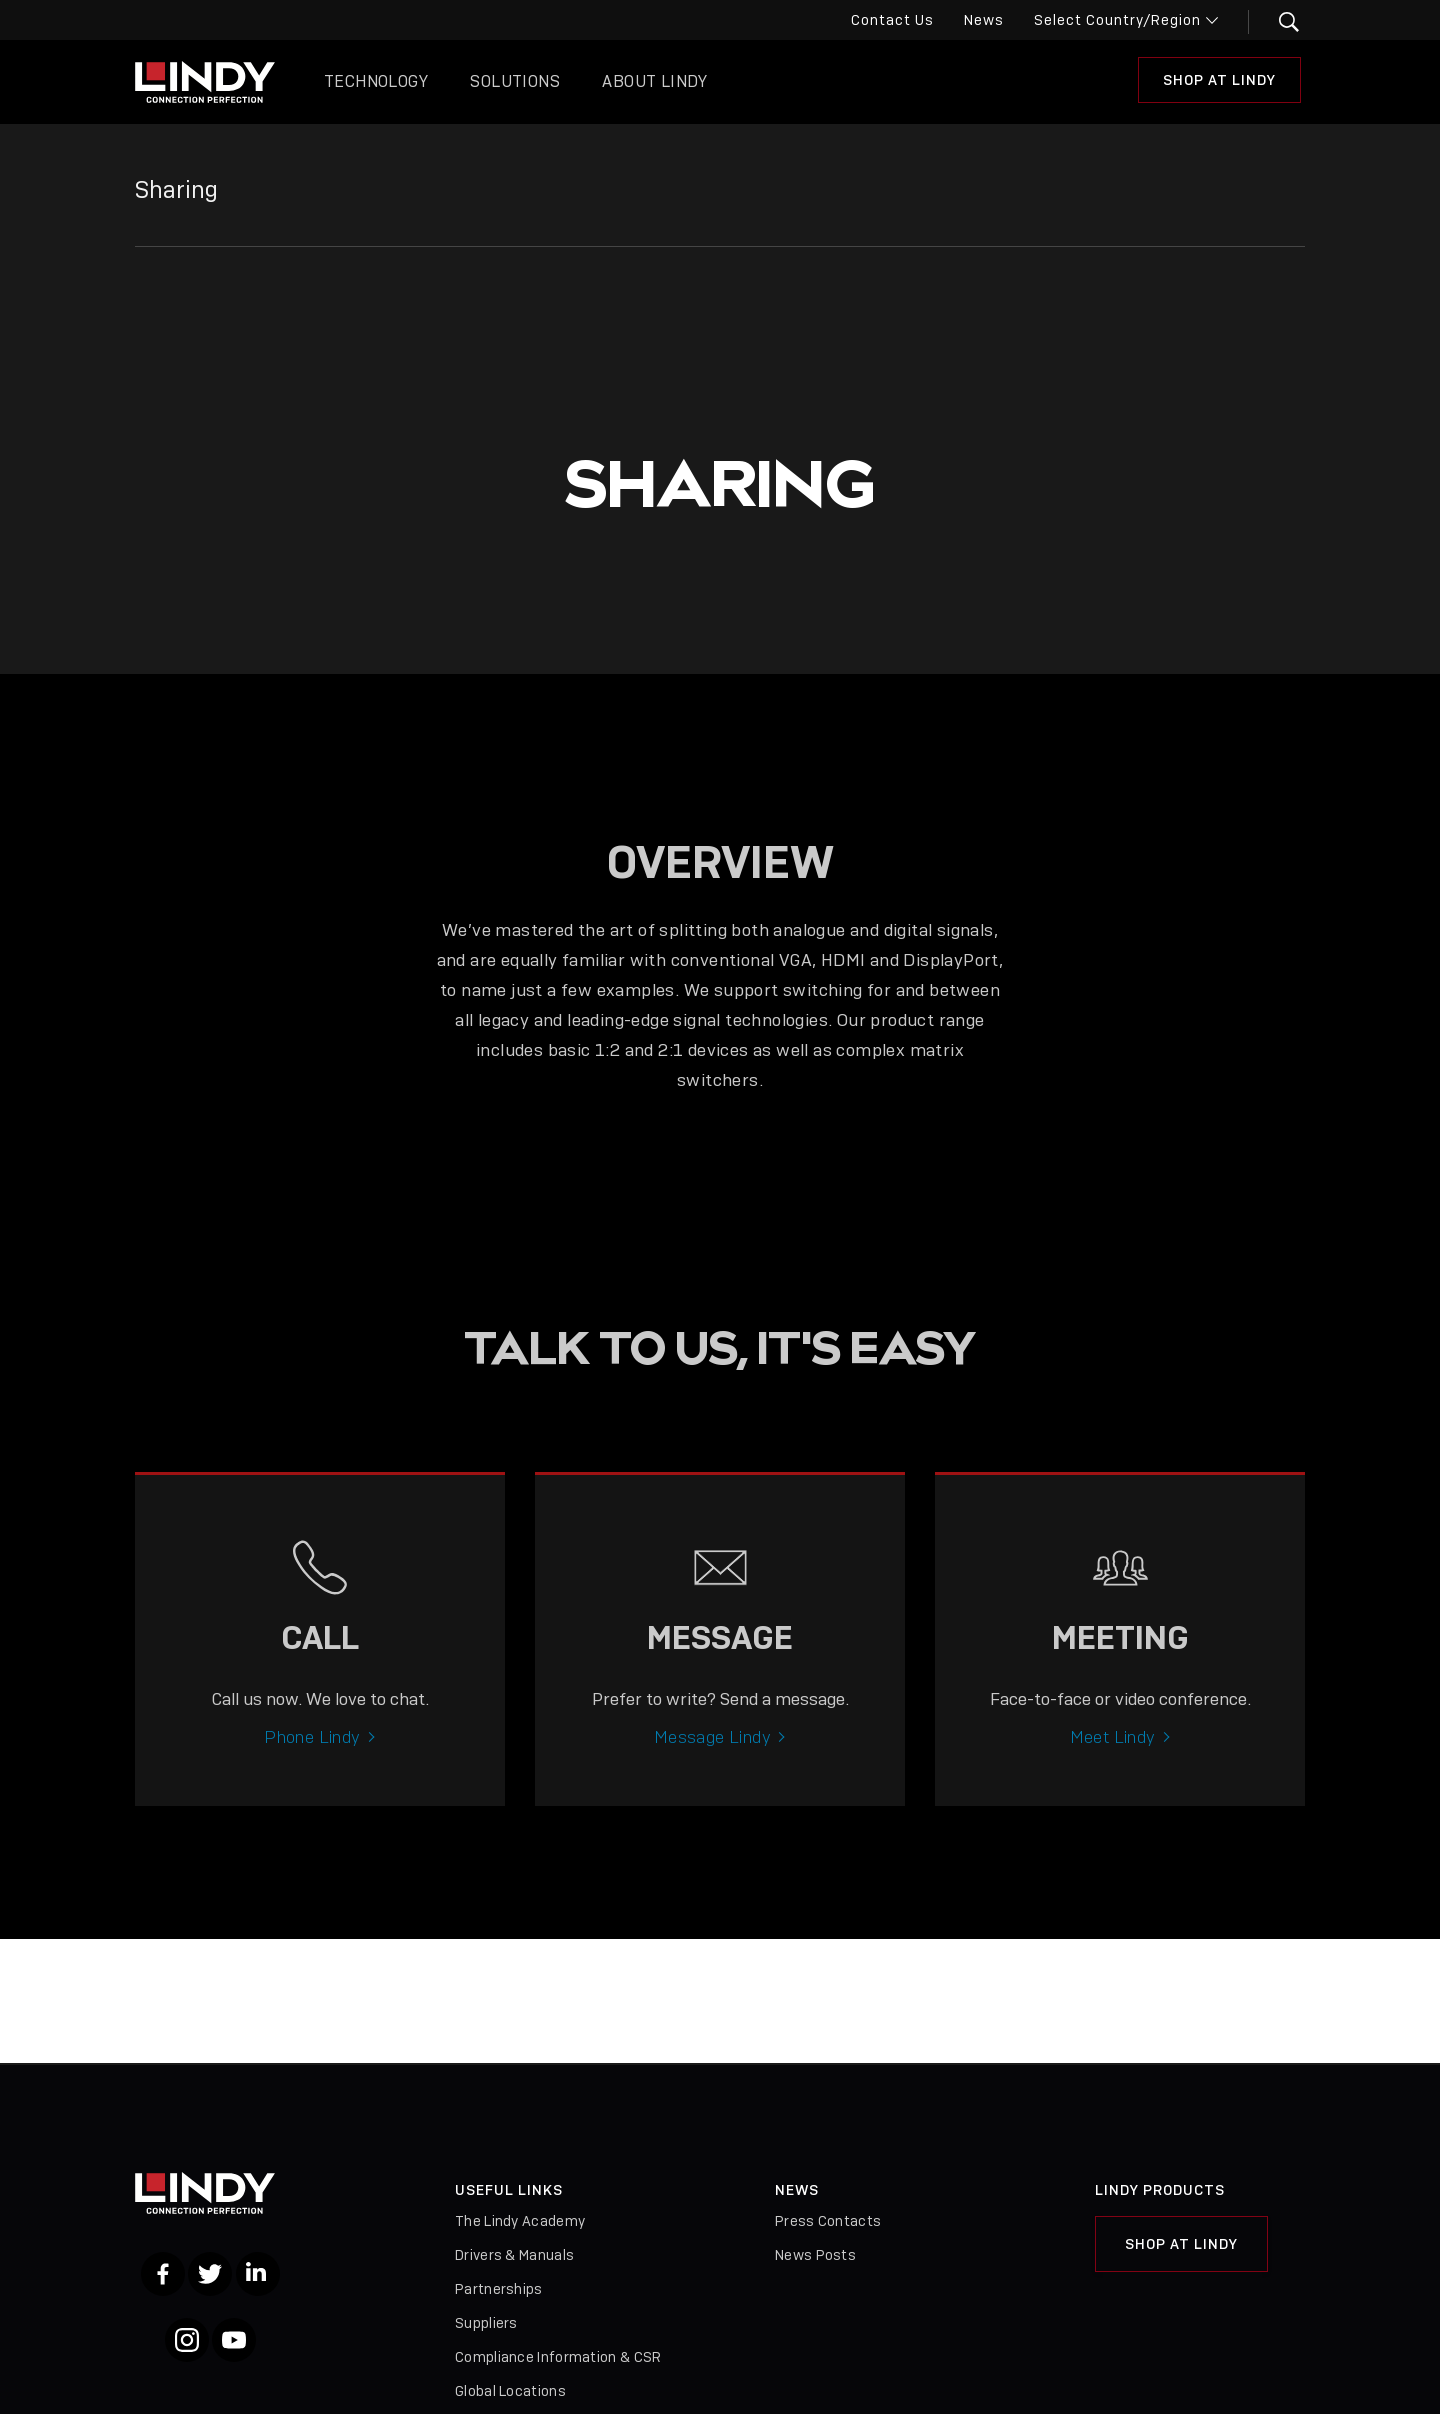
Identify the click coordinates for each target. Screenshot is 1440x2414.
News (984, 20)
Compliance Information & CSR (558, 2357)
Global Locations (510, 2391)
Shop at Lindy (1219, 80)
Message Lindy (712, 1752)
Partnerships (499, 2289)
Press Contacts (828, 2221)
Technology (376, 81)
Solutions (515, 81)
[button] (1276, 22)
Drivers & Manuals (514, 2255)
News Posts (815, 2255)
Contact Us (892, 20)
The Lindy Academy (520, 2221)
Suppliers (486, 2323)
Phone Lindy (312, 1752)
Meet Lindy (1113, 1752)
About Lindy (654, 81)
